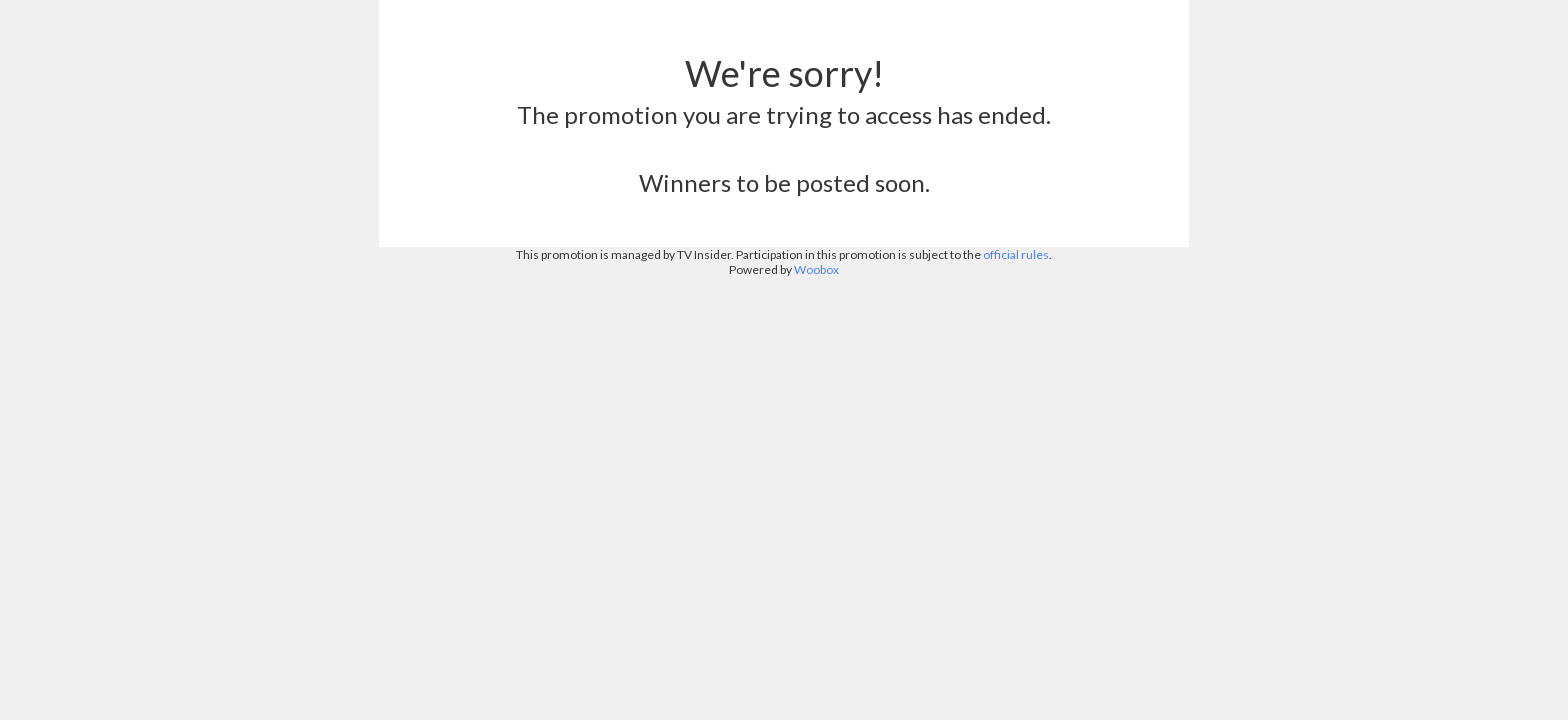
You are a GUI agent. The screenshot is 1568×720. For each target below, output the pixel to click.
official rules (1016, 254)
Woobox (816, 269)
